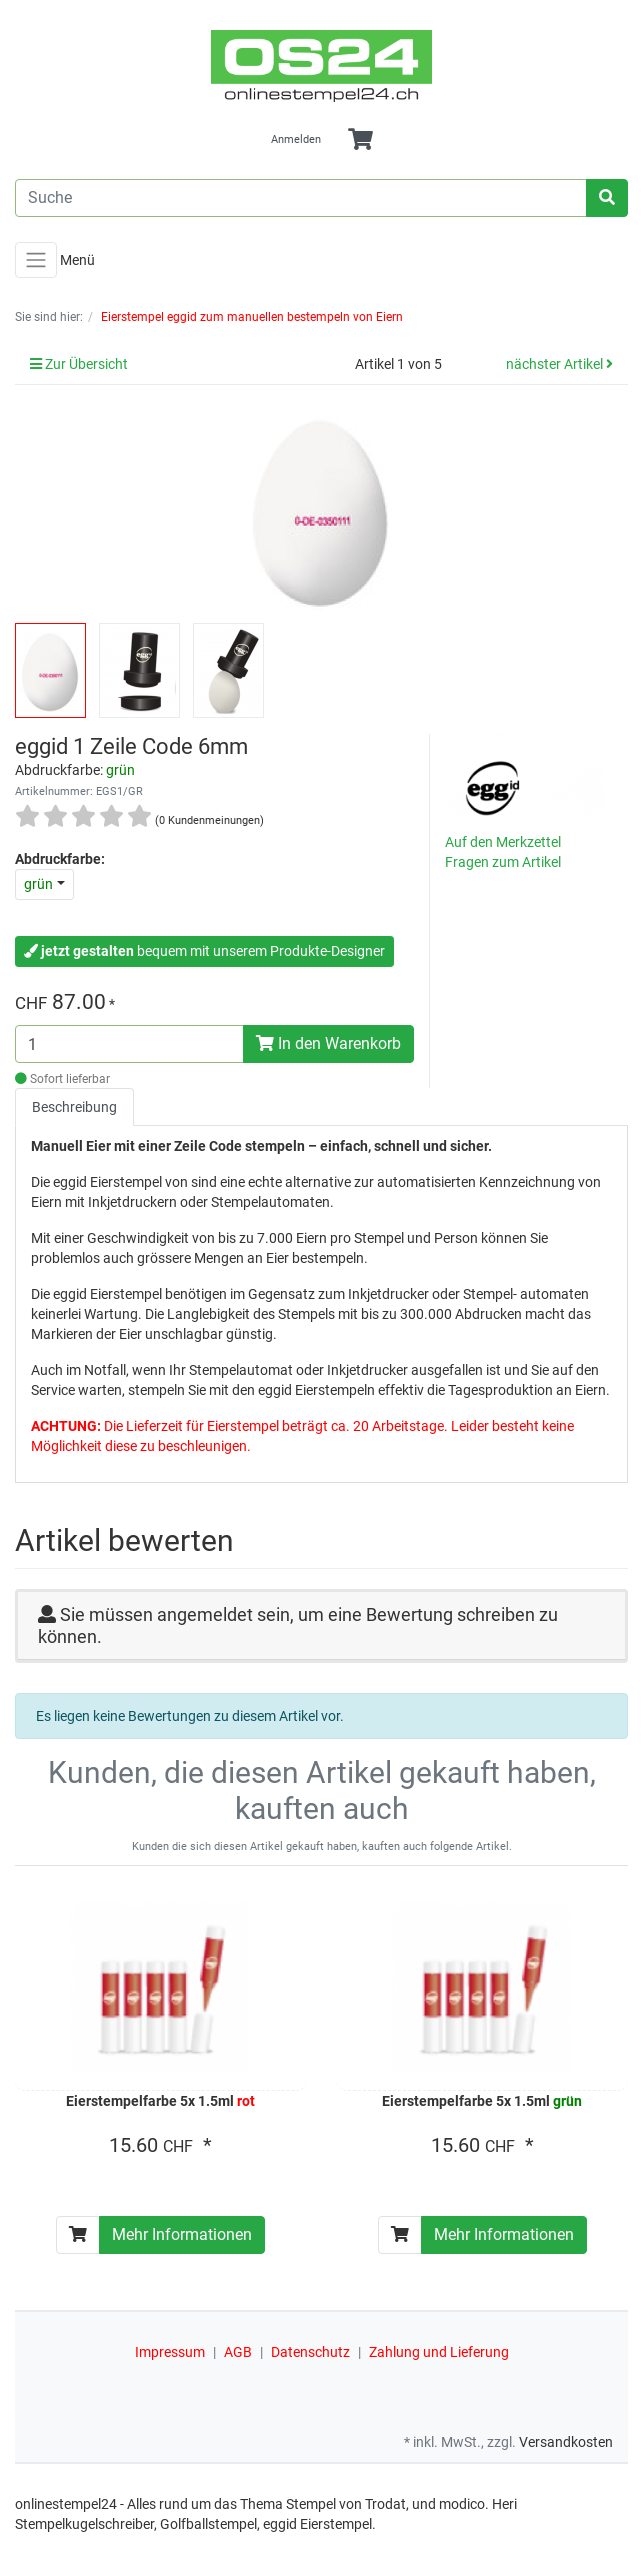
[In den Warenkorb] (78, 2235)
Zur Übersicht (79, 364)
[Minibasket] (360, 140)
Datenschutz (310, 2352)
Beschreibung (74, 1107)
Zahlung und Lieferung (439, 2352)
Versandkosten (566, 2442)
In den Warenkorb (328, 1043)
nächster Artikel (559, 364)
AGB (238, 2352)
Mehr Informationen (182, 2234)
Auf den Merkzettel (503, 842)
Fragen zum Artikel (503, 862)
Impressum (170, 2352)
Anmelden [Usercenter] (296, 139)
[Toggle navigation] (36, 260)
